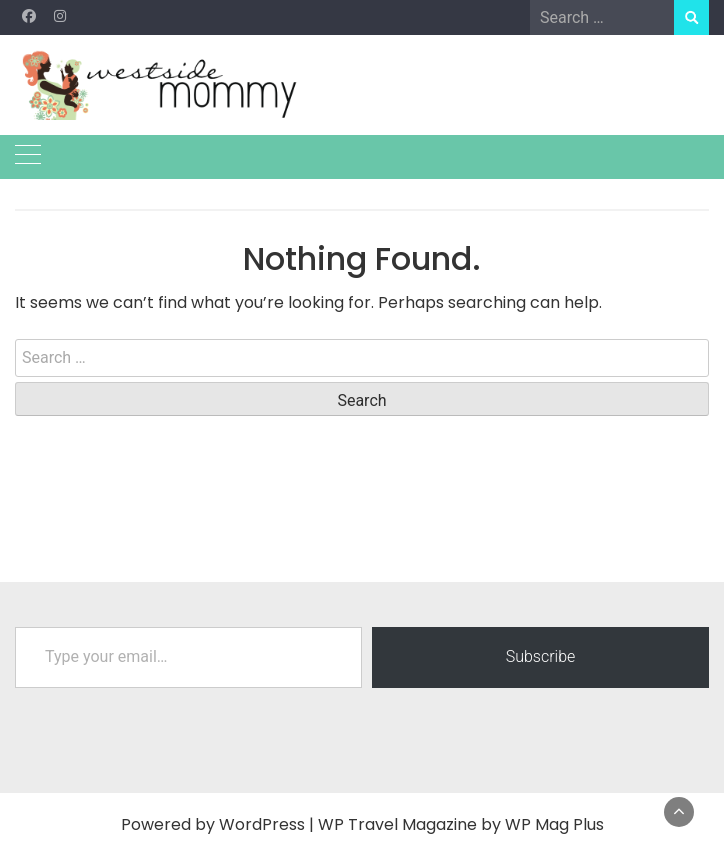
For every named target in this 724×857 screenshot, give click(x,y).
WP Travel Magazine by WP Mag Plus (461, 824)
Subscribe (541, 656)
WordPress (262, 824)
